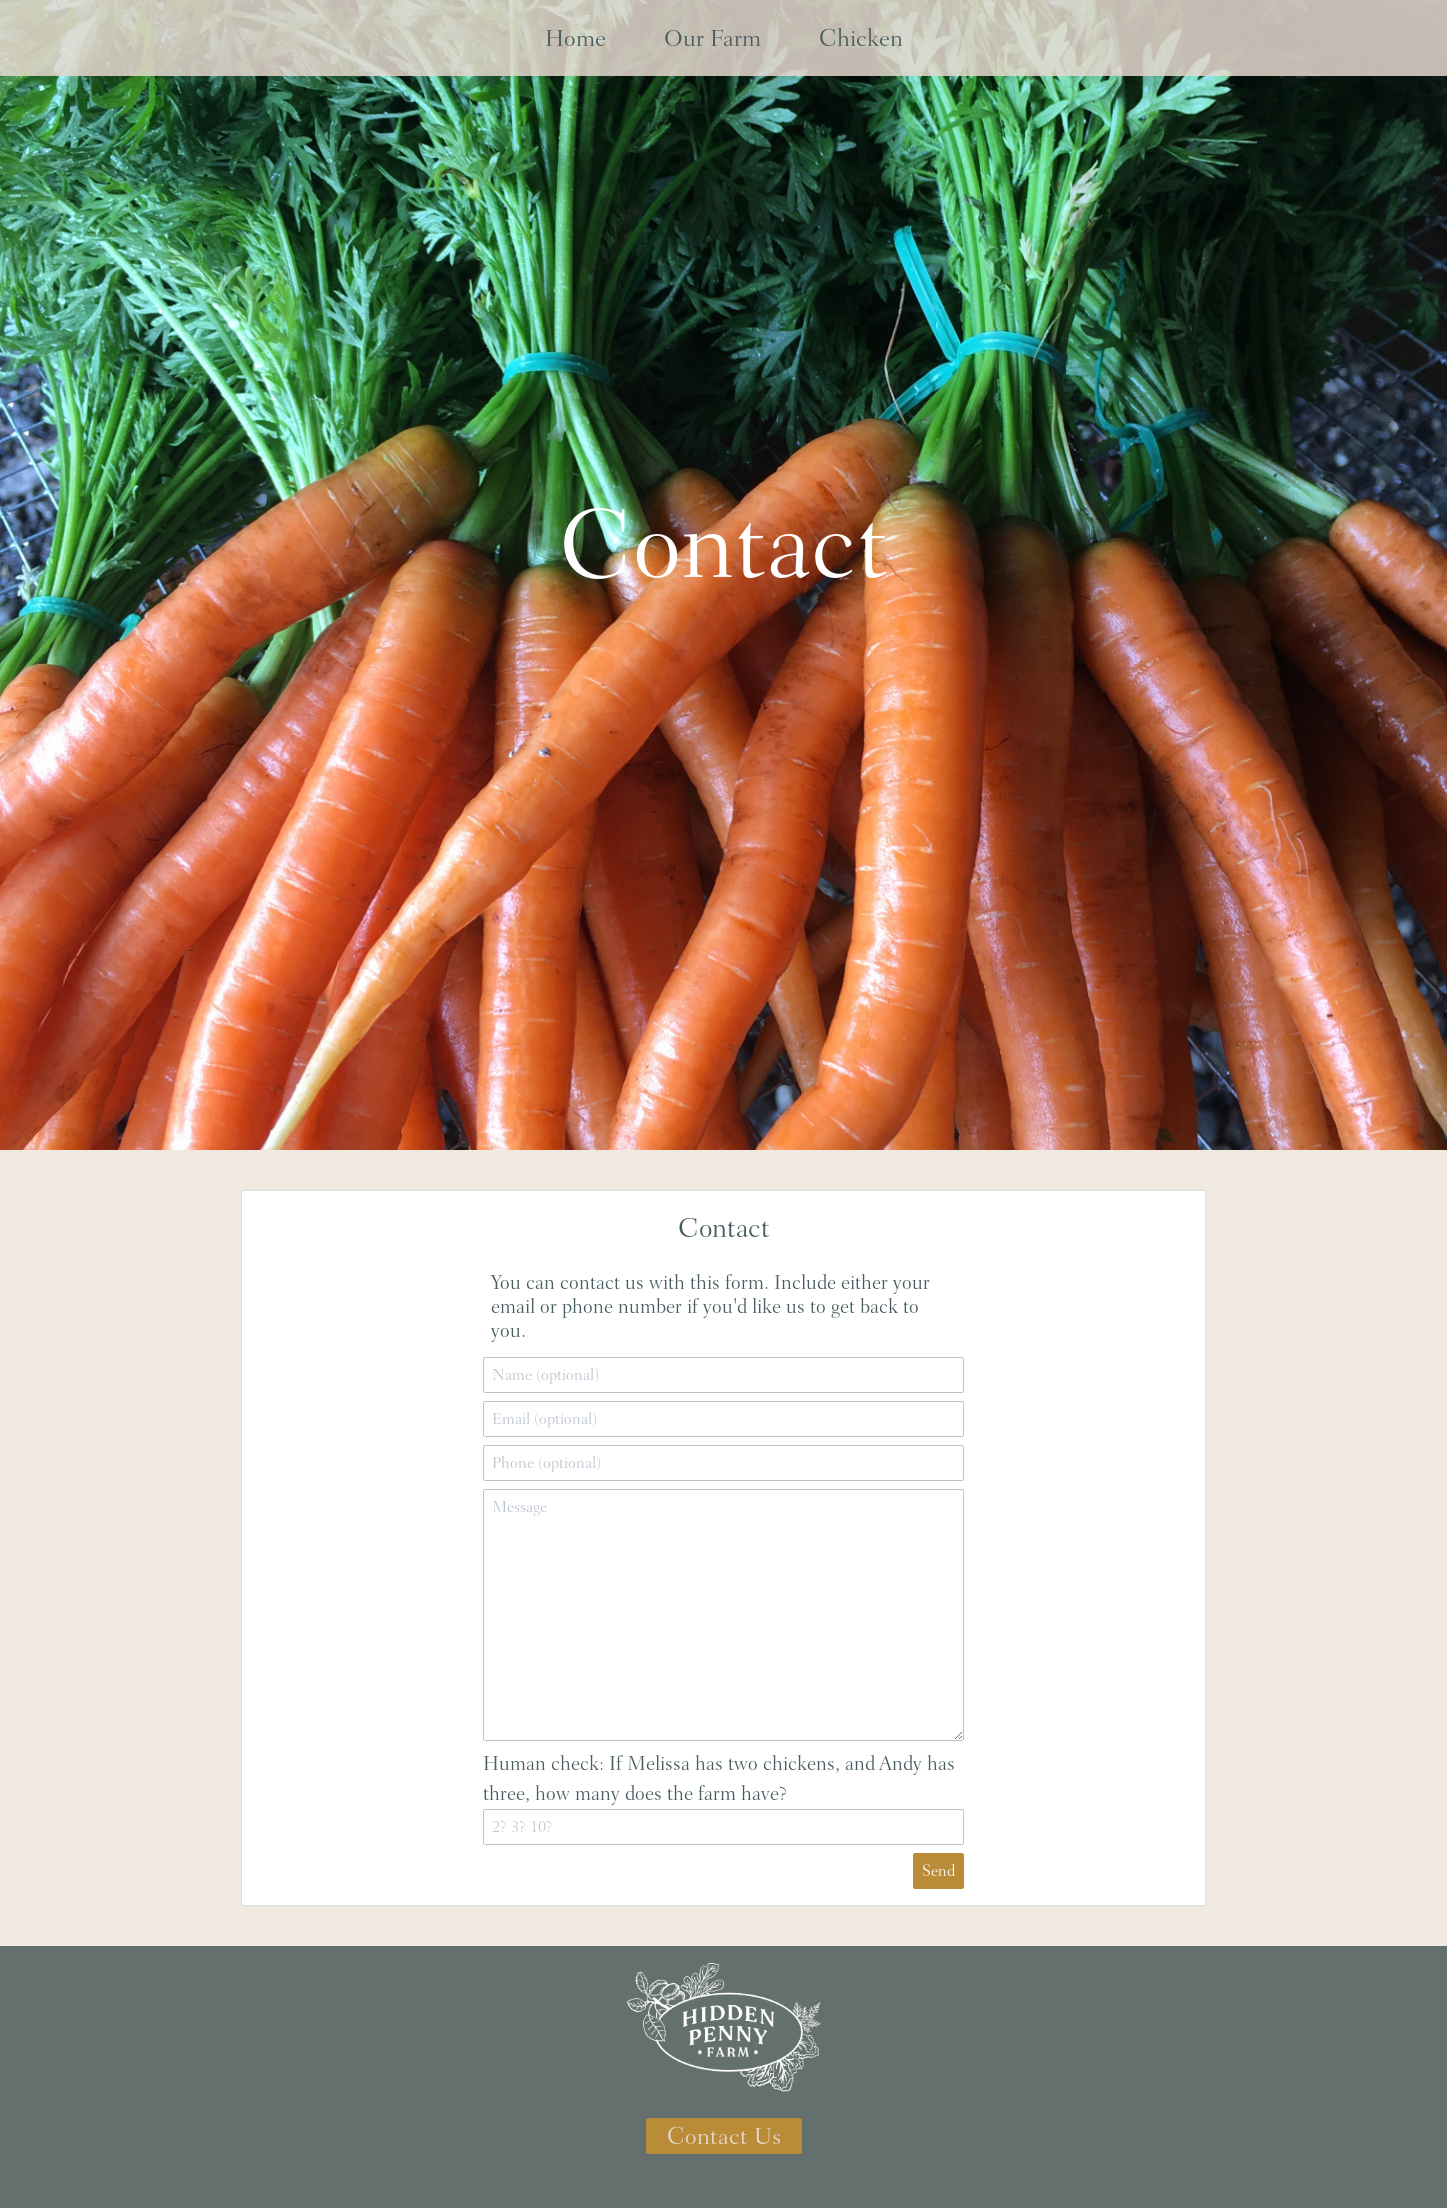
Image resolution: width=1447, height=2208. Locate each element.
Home (575, 38)
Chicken (861, 38)
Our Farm (712, 38)
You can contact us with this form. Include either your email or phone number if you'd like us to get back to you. (710, 1306)
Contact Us (724, 2136)
